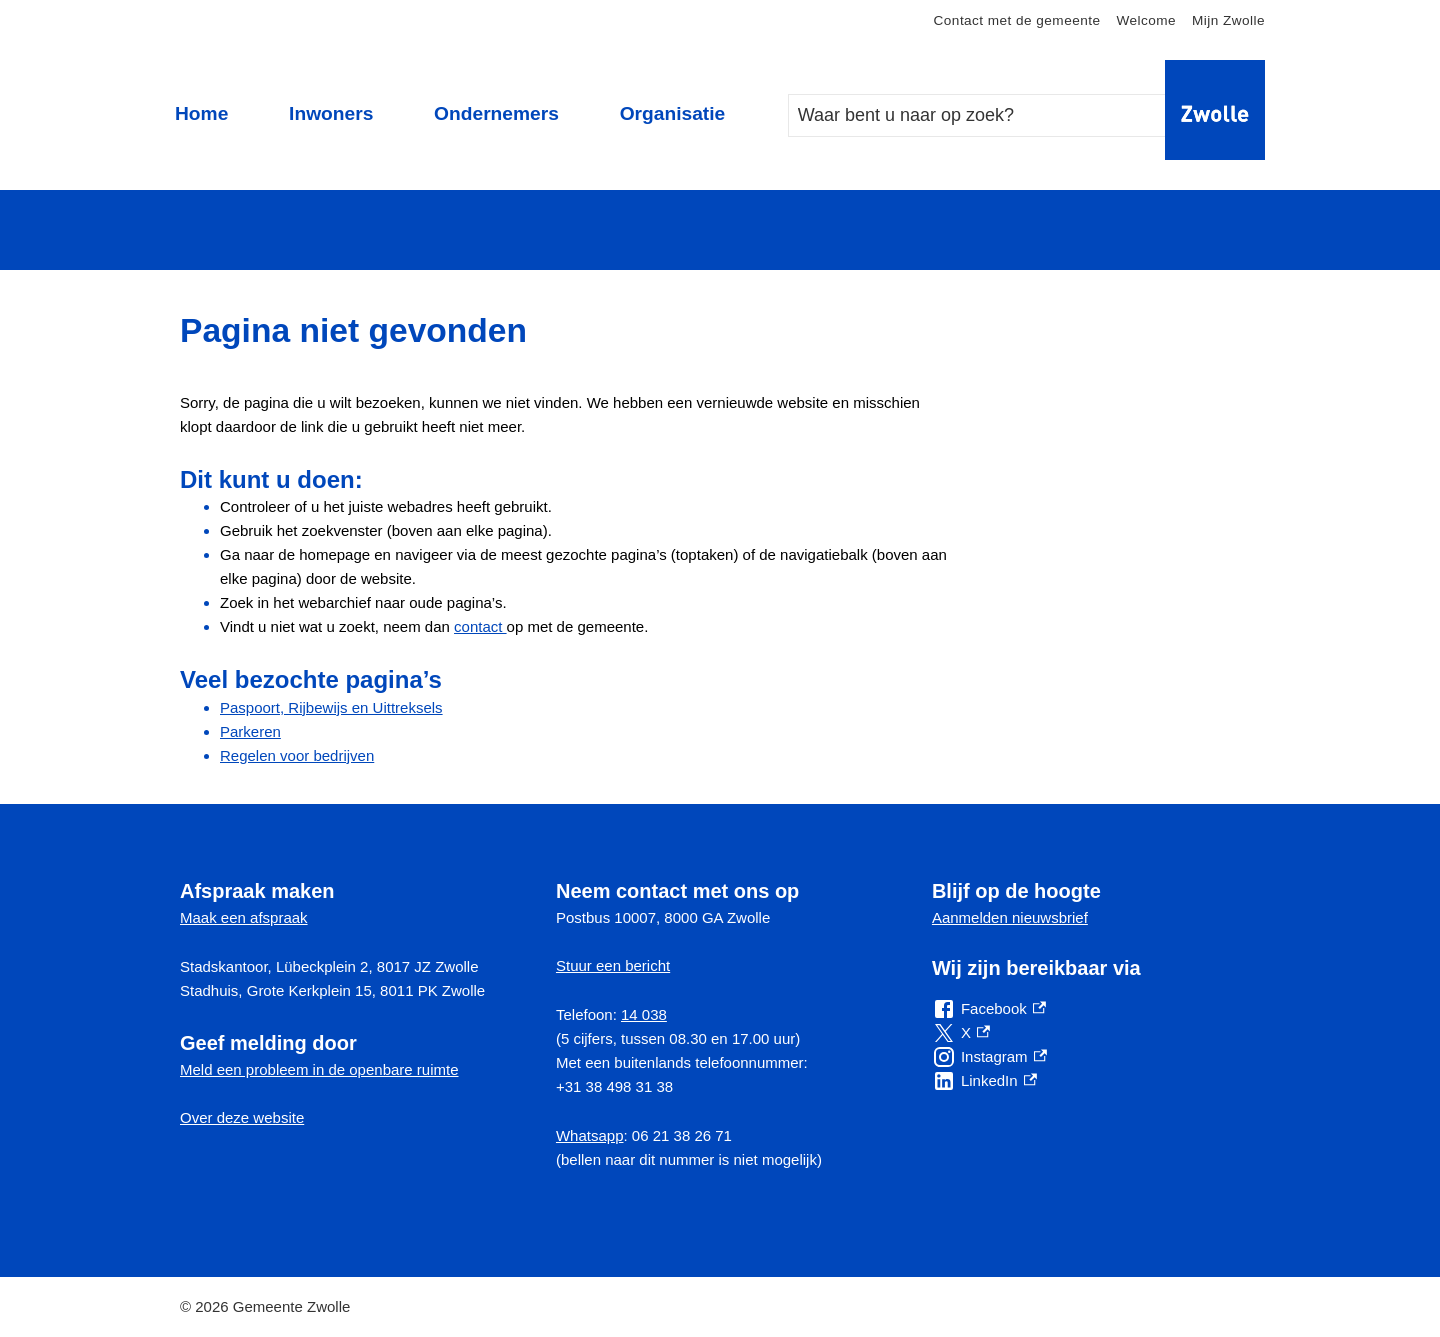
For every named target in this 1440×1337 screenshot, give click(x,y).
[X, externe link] (961, 1033)
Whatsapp (590, 1135)
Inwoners (331, 113)
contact (480, 626)
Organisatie (673, 113)
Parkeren (250, 731)
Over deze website (242, 1117)
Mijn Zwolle (1228, 20)
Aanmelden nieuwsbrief (1010, 917)
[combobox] (997, 115)
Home (201, 113)
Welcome (1146, 20)
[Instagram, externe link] (989, 1057)
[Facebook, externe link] (989, 1009)
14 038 (644, 1014)
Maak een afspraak (244, 917)
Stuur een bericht (613, 965)
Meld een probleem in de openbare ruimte (319, 1069)
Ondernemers (496, 113)
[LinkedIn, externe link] (984, 1081)
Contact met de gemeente (1017, 20)
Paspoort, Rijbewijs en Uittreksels (331, 707)
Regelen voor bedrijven (297, 755)
